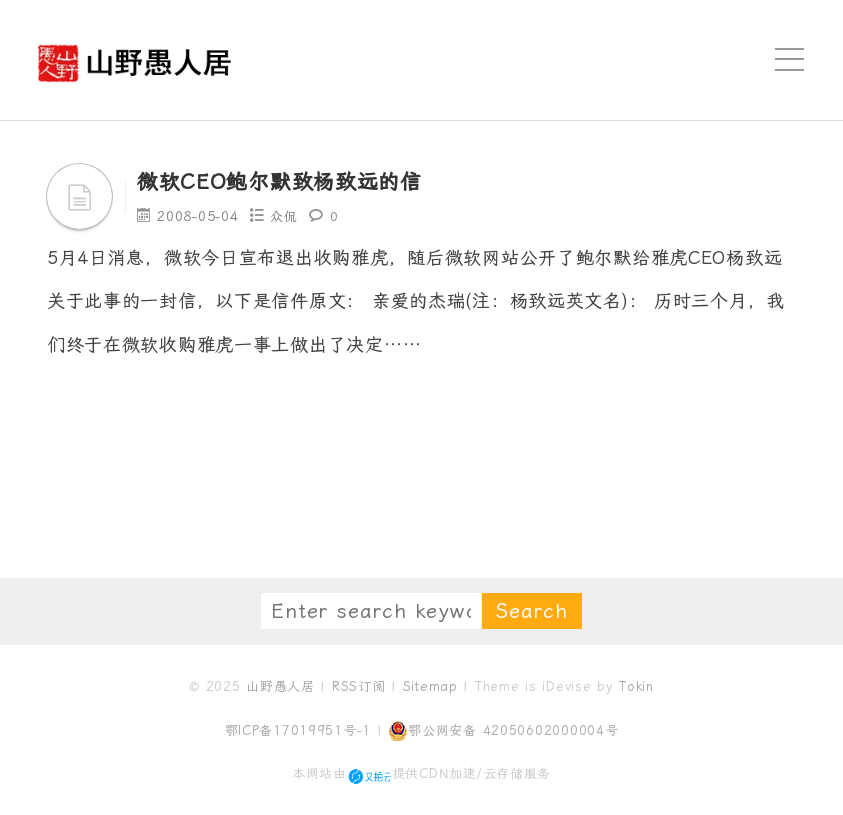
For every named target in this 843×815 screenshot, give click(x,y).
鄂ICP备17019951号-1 (298, 730)
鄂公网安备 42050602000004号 (503, 731)
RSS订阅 (359, 686)
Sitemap (430, 686)
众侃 (284, 216)
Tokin (636, 686)
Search (532, 611)
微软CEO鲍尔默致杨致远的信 (299, 181)
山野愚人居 (280, 686)
